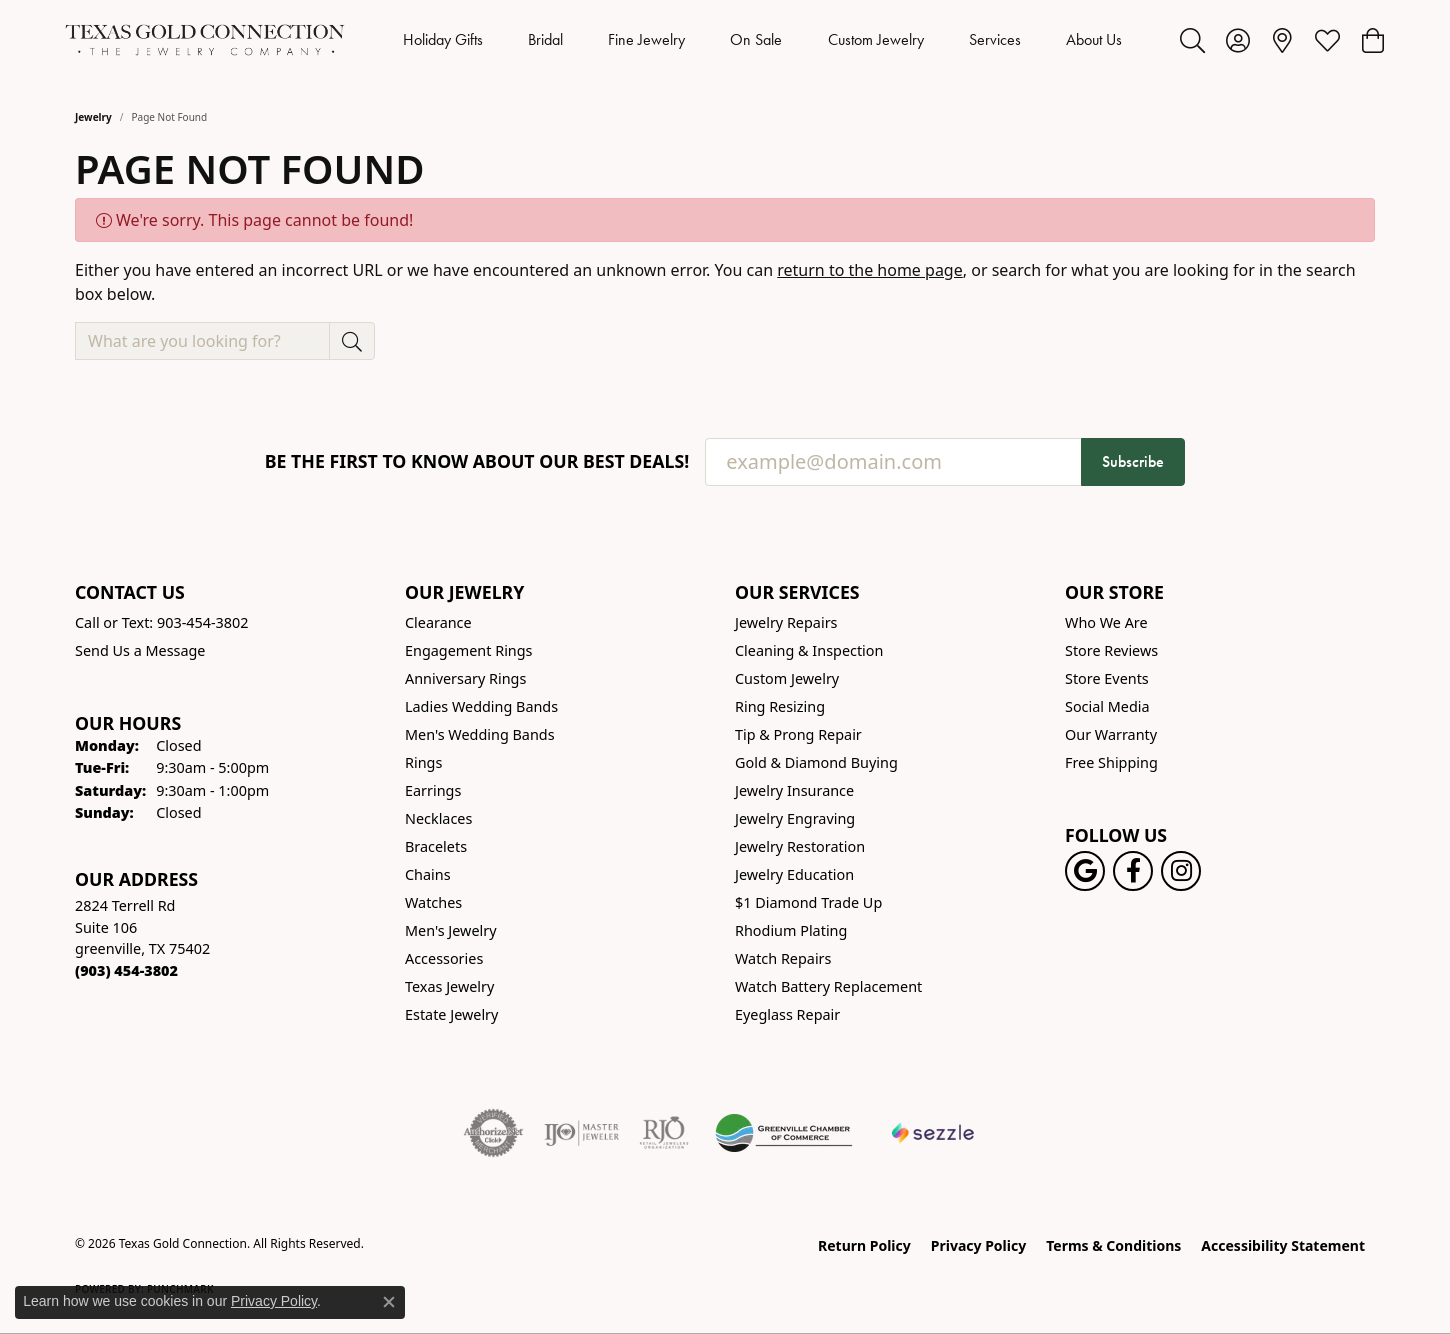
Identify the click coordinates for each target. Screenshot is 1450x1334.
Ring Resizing (780, 706)
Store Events (1107, 678)
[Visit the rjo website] (664, 1133)
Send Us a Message (140, 650)
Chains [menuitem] (428, 874)
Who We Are (1106, 622)
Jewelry (93, 117)
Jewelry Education (794, 874)
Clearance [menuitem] (438, 622)
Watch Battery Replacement (828, 986)
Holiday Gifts (443, 39)
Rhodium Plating (791, 930)
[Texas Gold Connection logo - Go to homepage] (205, 40)
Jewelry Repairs (786, 622)
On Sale (756, 39)
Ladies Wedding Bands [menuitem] (481, 706)
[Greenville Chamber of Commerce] (784, 1133)
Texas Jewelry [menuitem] (449, 986)
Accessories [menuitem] (444, 958)
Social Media (1107, 706)
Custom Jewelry (876, 39)
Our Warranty (1111, 734)
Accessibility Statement (1283, 1245)
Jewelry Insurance (794, 790)
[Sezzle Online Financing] (933, 1133)
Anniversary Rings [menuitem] (465, 678)
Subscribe (1133, 461)
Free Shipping (1111, 762)
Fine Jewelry (646, 39)
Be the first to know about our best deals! (477, 461)
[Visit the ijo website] (581, 1133)
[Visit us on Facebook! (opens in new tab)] (1133, 871)
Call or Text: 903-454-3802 (162, 622)
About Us (1094, 39)
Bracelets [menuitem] (436, 846)
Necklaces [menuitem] (438, 818)
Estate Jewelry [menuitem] (451, 1014)
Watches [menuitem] (433, 902)
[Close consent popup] (389, 1302)
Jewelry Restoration (800, 846)
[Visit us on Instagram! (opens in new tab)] (1181, 871)
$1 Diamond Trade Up (808, 902)
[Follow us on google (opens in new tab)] (1085, 871)
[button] (1192, 40)
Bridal (545, 39)
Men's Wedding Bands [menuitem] (480, 734)
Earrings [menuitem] (433, 790)
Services (995, 39)
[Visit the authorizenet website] (494, 1133)
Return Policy (864, 1245)
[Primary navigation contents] (762, 40)
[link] (1282, 40)
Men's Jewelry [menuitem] (451, 930)
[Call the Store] (126, 970)
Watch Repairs (783, 958)
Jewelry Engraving (795, 818)
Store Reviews (1111, 650)
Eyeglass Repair (787, 1014)
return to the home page (870, 270)
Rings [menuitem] (423, 762)
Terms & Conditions (1113, 1245)
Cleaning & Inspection (809, 650)
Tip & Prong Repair (798, 734)
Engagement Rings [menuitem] (469, 650)
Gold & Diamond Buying (816, 762)
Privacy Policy (978, 1245)
